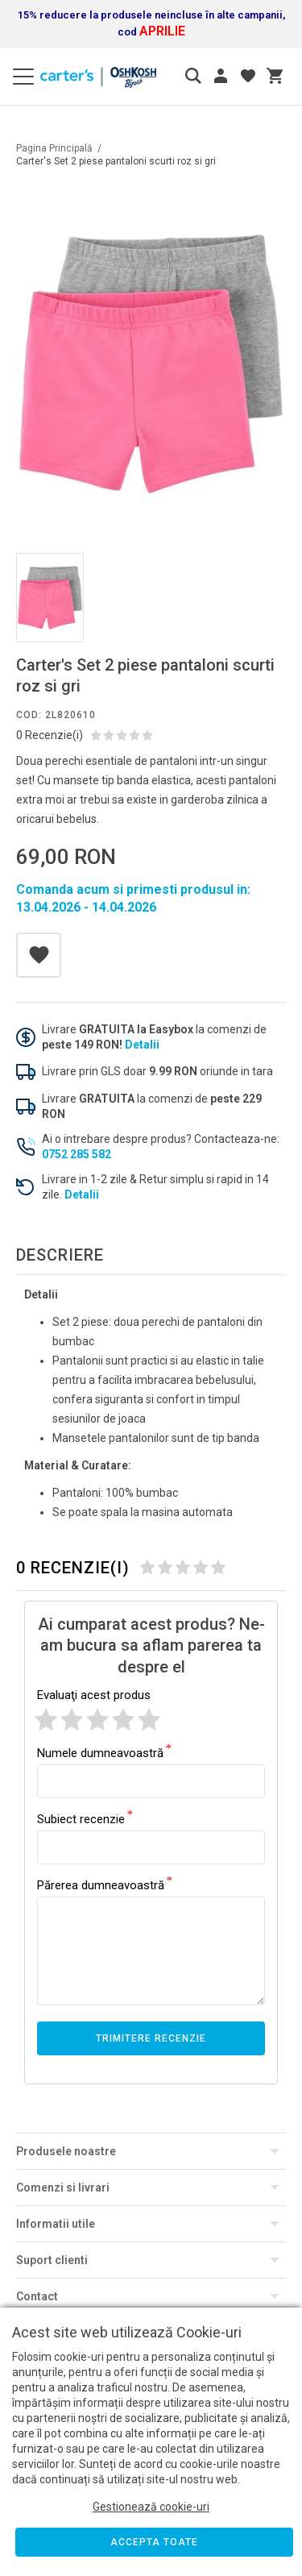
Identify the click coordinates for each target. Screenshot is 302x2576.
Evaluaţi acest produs (94, 1695)
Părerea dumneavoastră (100, 1884)
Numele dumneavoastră (100, 1752)
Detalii (142, 1044)
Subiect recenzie (81, 1818)
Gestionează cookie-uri (151, 2506)
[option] (151, 364)
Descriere (60, 1255)
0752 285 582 (76, 1154)
